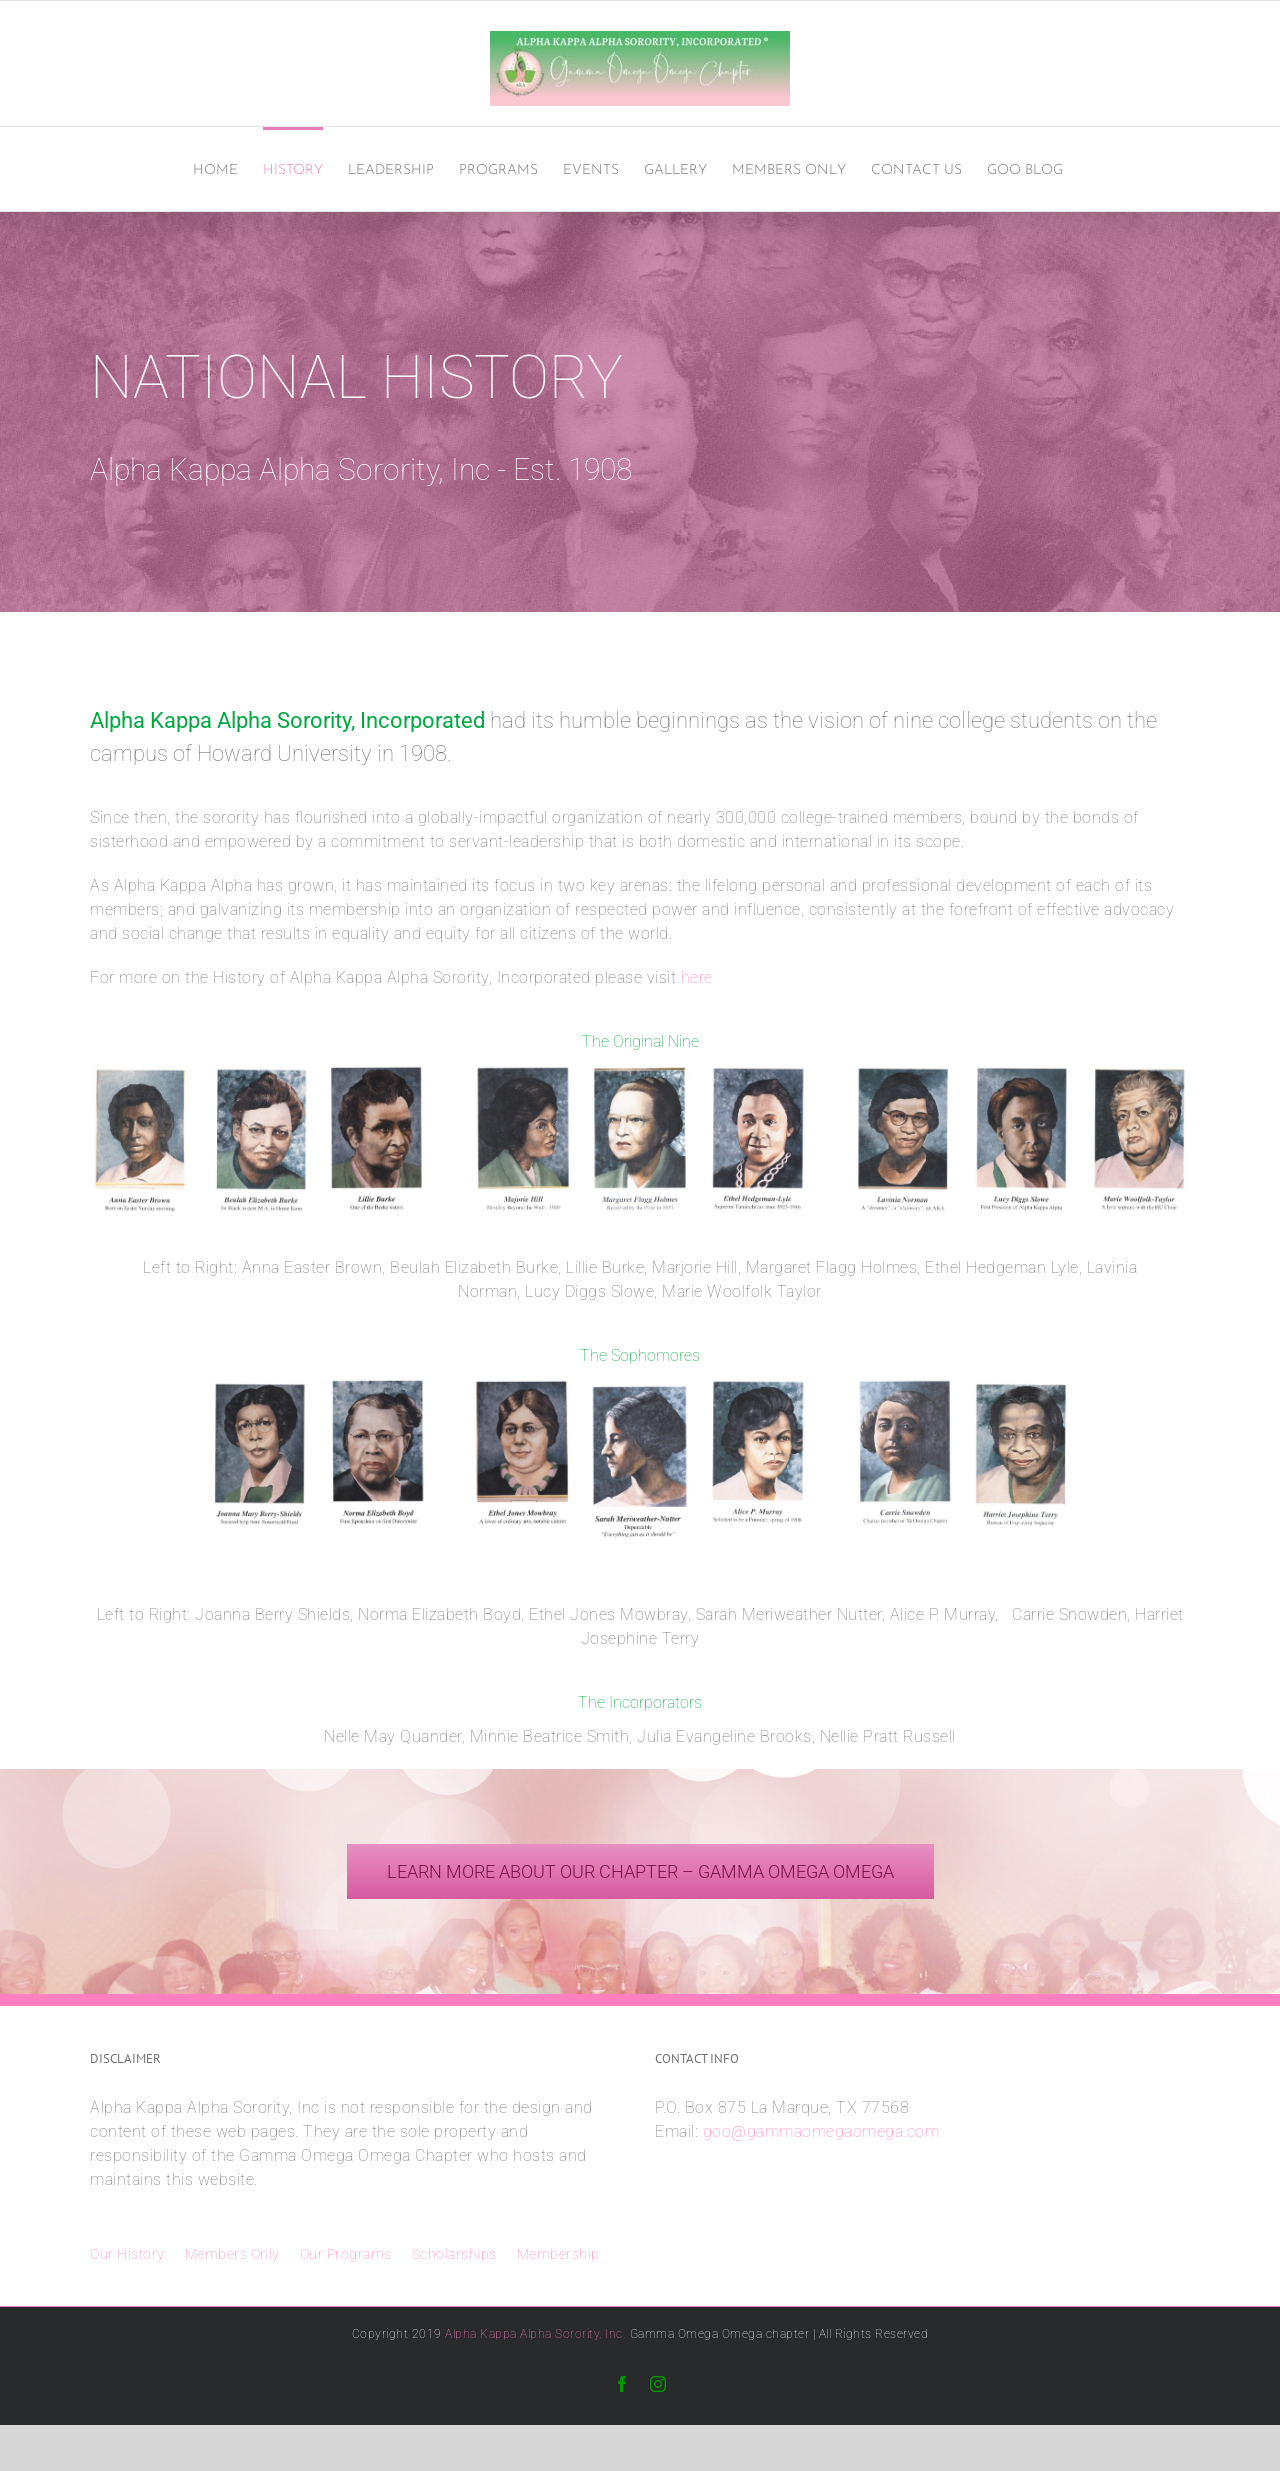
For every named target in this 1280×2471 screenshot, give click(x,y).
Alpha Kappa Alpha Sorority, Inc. (535, 2334)
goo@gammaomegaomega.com (821, 2131)
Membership (558, 2254)
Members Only (232, 2254)
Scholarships (454, 2254)
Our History (127, 2254)
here (697, 977)
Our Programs (346, 2254)
